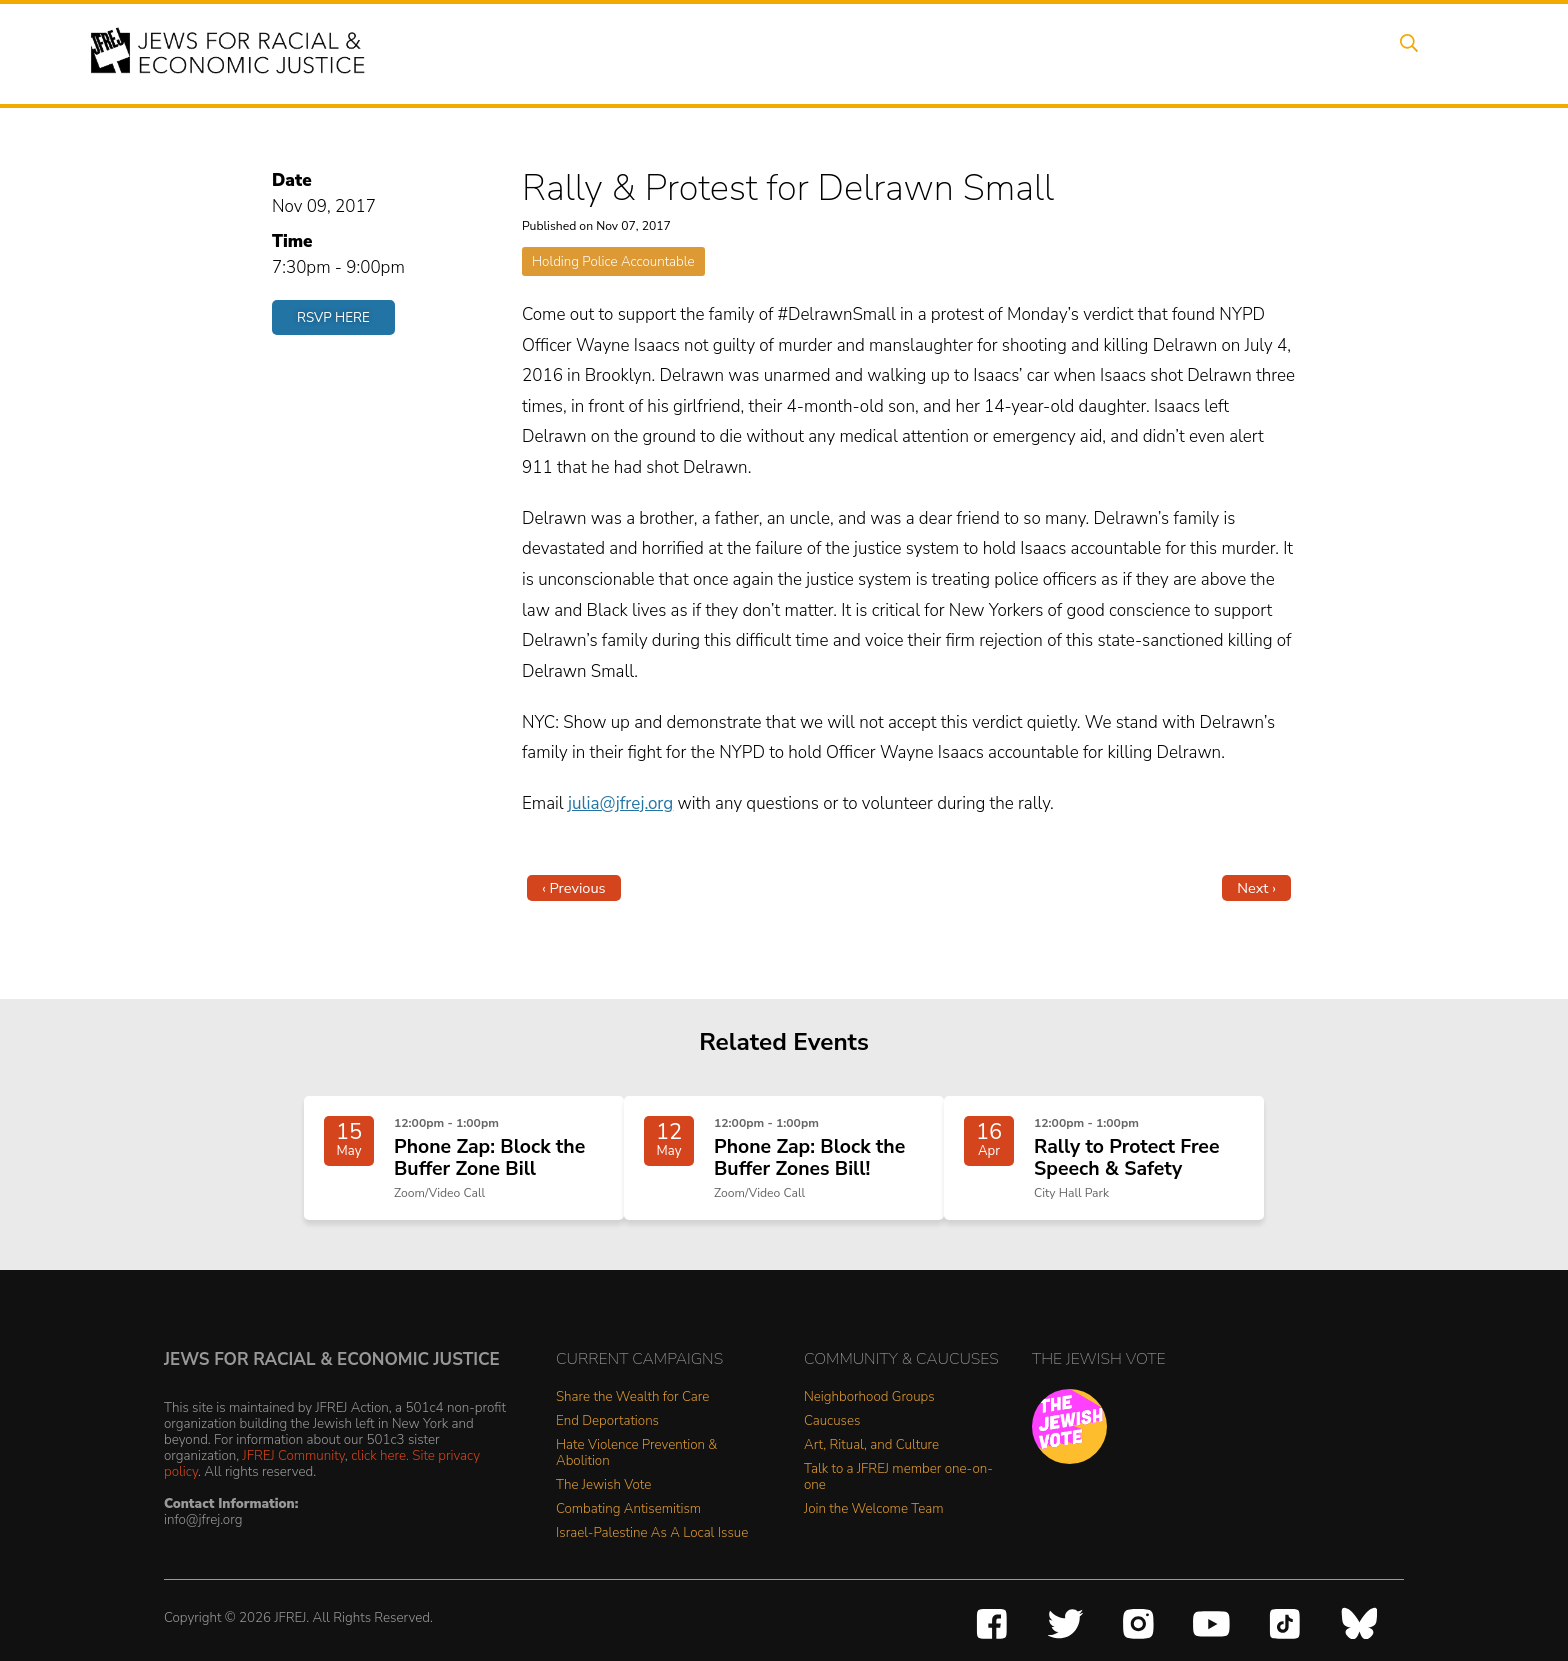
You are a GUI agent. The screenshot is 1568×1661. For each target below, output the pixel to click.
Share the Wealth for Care (632, 1417)
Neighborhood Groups (869, 1417)
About (705, 53)
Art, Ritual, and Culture (871, 1465)
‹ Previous (574, 888)
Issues (863, 53)
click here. (380, 1475)
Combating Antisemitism (628, 1529)
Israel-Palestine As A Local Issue (652, 1553)
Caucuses (832, 1441)
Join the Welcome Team (874, 1529)
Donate (1272, 53)
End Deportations (607, 1441)
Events (784, 53)
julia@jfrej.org (620, 803)
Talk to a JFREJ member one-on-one (898, 1497)
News (1070, 53)
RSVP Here (333, 317)
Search (1425, 53)
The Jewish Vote (603, 1505)
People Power (967, 53)
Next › (1256, 888)
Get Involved (1168, 53)
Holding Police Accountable (613, 261)
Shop (1349, 53)
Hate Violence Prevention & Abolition (636, 1473)
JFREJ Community (294, 1475)
